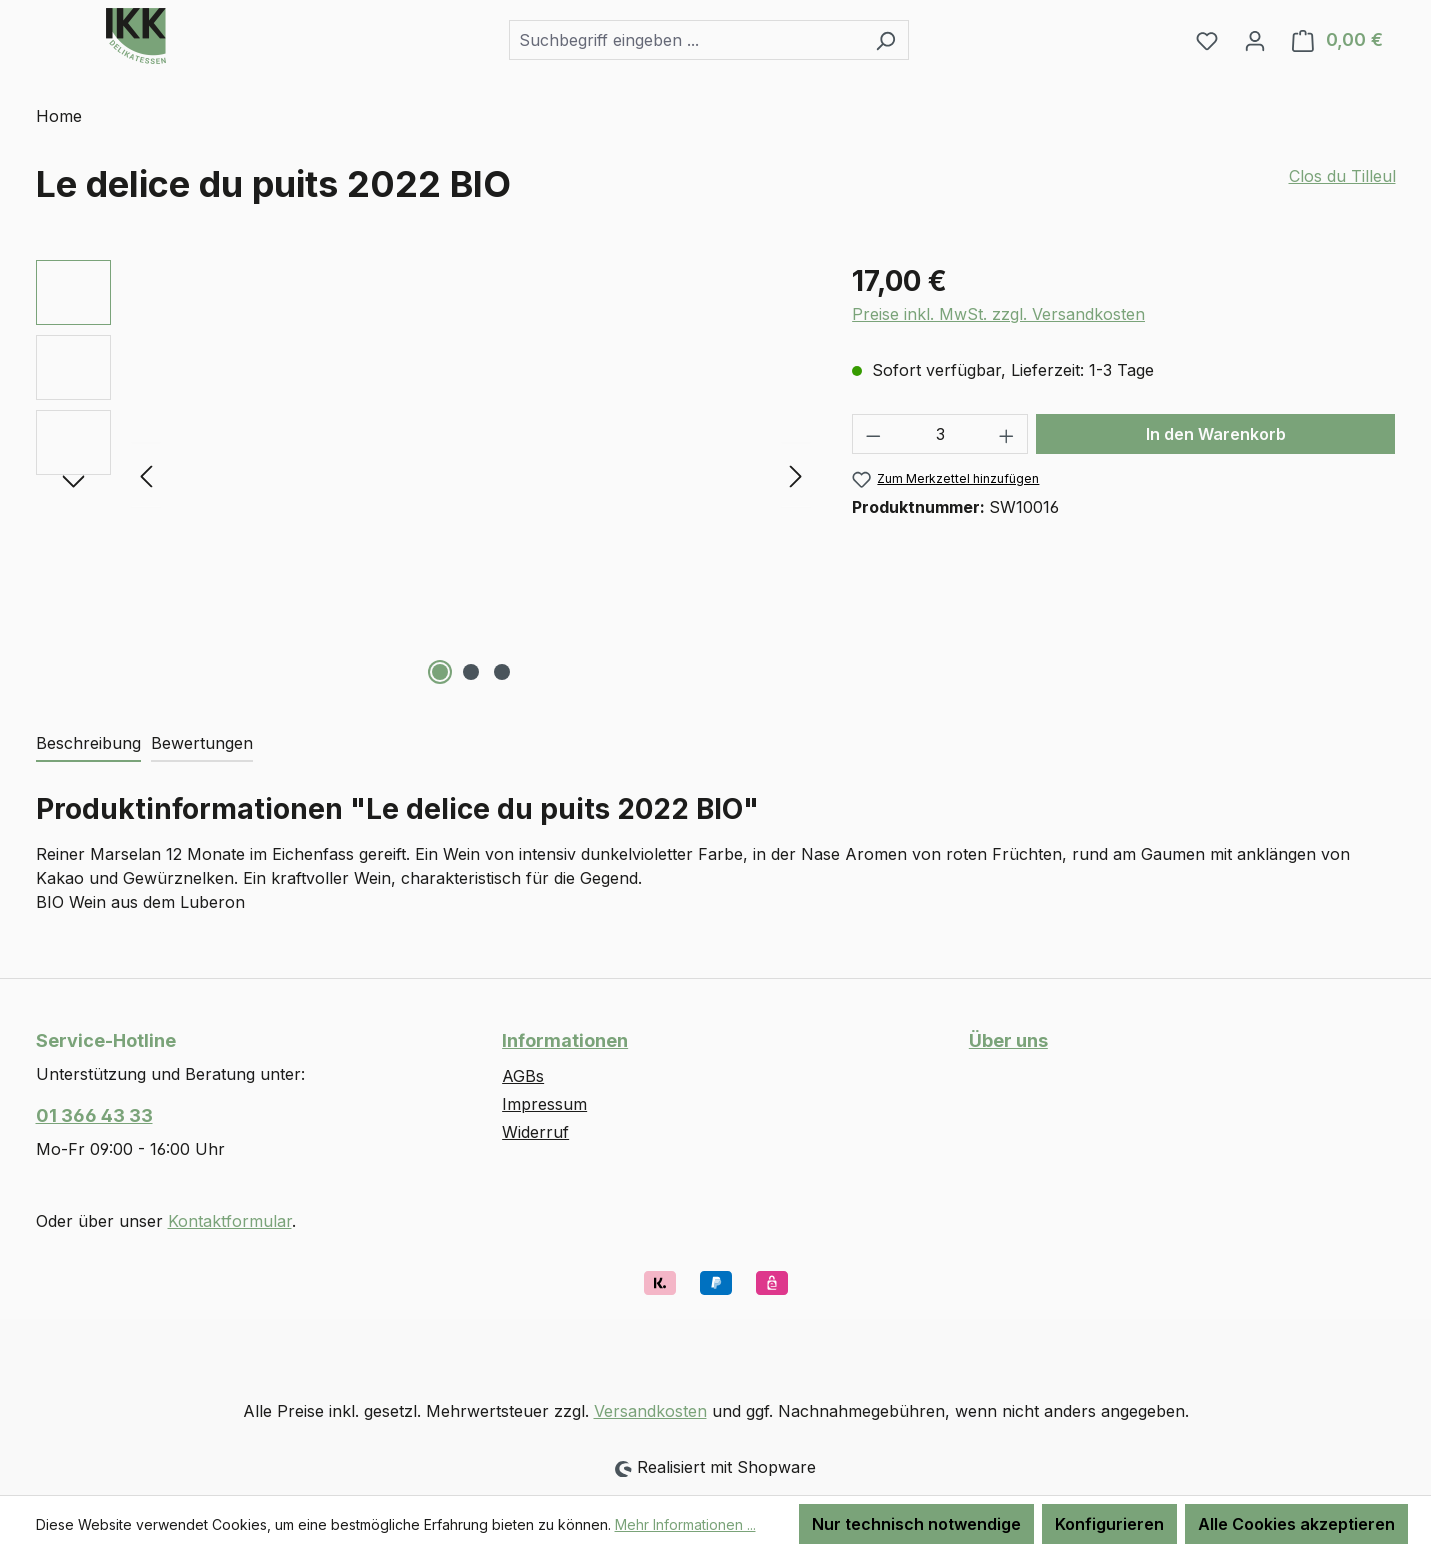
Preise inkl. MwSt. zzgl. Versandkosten (998, 314)
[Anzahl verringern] (873, 434)
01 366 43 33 (94, 1115)
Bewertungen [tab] (202, 743)
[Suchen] (885, 40)
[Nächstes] (796, 475)
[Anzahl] (940, 434)
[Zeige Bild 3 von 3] (502, 672)
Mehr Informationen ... (685, 1524)
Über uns (1008, 1040)
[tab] (88, 744)
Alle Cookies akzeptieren (1296, 1524)
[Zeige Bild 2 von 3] (471, 672)
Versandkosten (650, 1411)
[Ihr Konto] (1255, 40)
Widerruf (535, 1132)
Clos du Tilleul (1342, 176)
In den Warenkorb (1216, 434)
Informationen (565, 1040)
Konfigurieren (1109, 1524)
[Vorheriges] (146, 475)
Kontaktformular (230, 1221)
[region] (424, 475)
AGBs (523, 1076)
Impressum (544, 1104)
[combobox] (686, 40)
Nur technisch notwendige (916, 1524)
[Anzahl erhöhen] (1007, 434)
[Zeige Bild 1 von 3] (440, 672)
